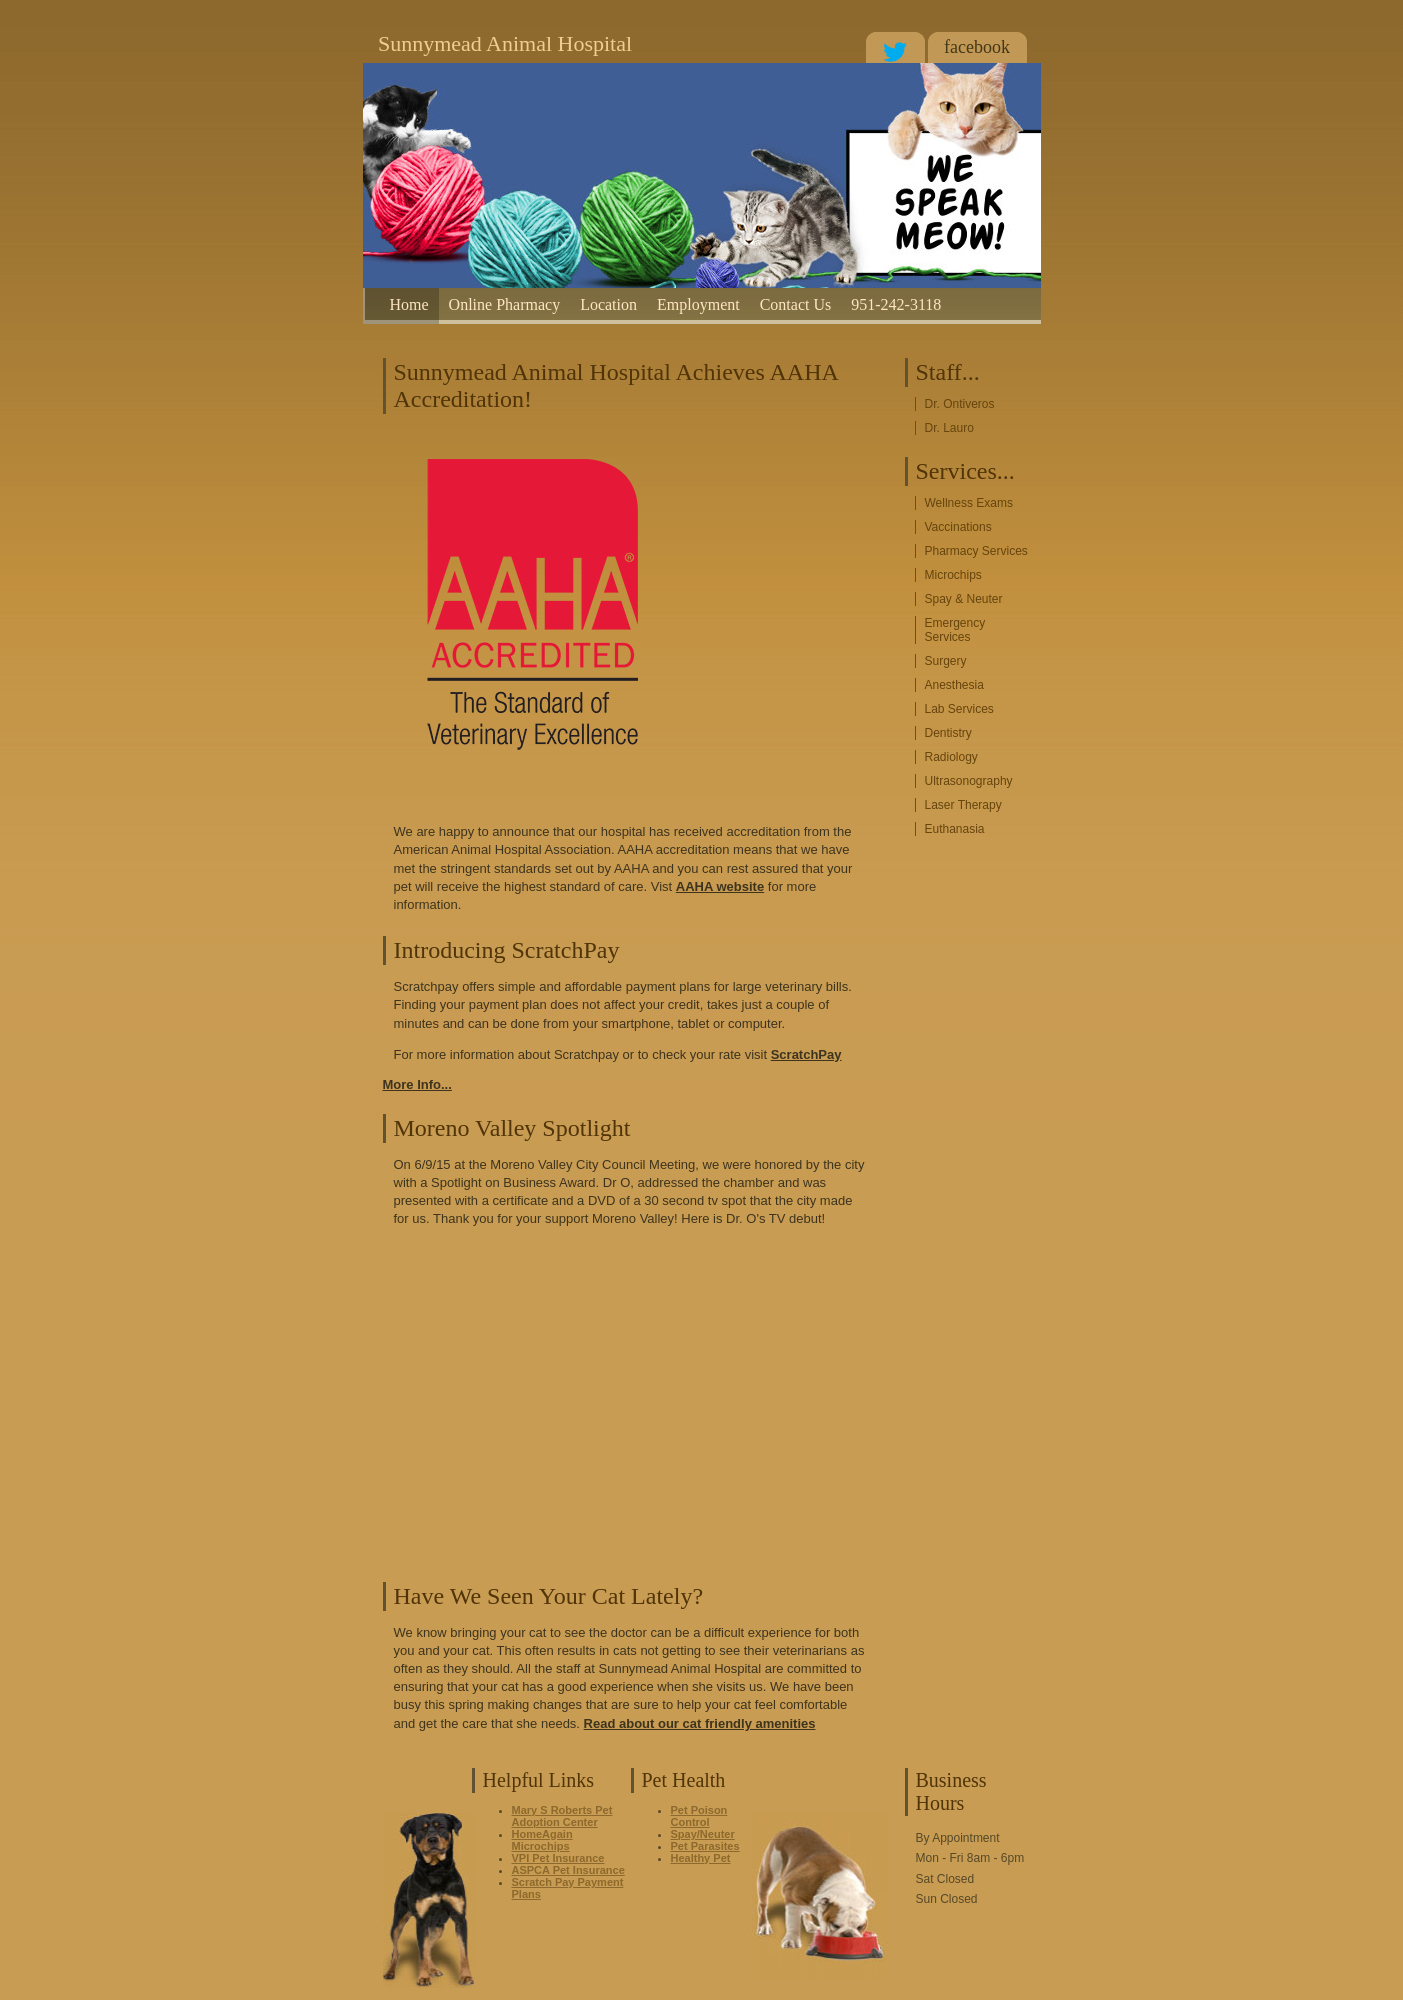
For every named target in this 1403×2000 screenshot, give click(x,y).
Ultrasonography (969, 781)
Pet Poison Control (699, 1816)
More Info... (417, 1084)
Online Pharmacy (505, 304)
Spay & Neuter (964, 599)
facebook (977, 47)
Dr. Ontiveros (960, 404)
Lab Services (959, 709)
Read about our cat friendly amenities (700, 1723)
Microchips (953, 575)
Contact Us (796, 304)
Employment (698, 304)
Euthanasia (955, 829)
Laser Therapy (963, 805)
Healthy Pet (701, 1858)
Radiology (951, 757)
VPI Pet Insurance (558, 1858)
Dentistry (948, 733)
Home (409, 304)
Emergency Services (955, 630)
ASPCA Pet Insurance (568, 1870)
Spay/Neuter (703, 1834)
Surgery (946, 661)
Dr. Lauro (949, 428)
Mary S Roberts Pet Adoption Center (562, 1816)
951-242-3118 (896, 304)
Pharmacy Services (976, 551)
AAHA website (720, 886)
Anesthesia (954, 685)
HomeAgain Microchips (542, 1840)
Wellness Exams (969, 503)
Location (608, 304)
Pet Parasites (705, 1846)
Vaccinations (958, 527)
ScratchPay (806, 1054)
